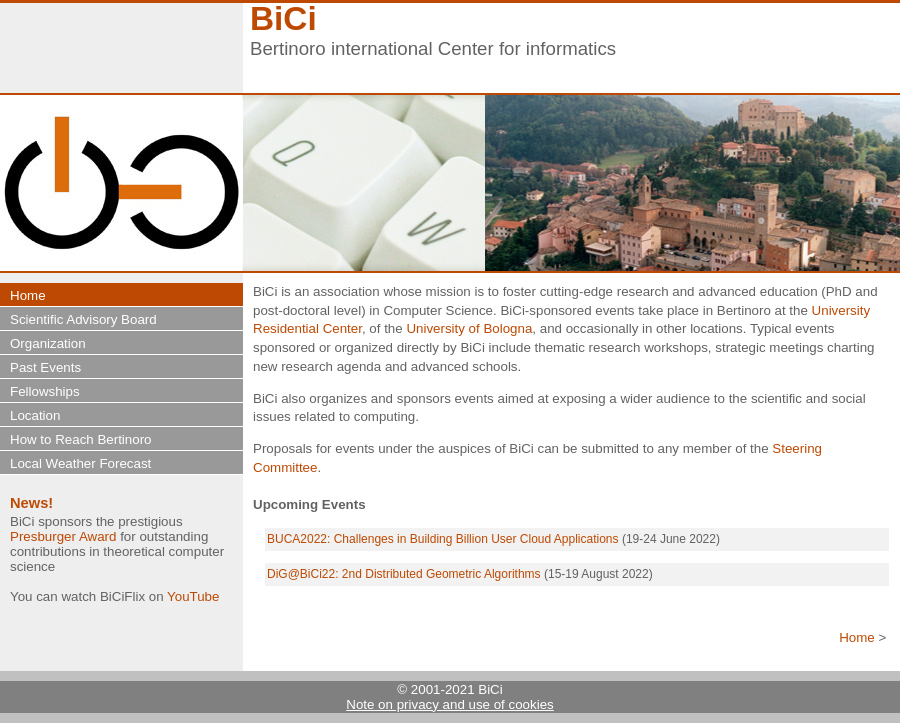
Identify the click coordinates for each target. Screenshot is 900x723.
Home (857, 637)
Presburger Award (63, 536)
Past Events (45, 367)
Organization (48, 343)
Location (35, 415)
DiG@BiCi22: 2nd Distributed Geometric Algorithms (404, 574)
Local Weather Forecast (80, 463)
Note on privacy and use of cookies (449, 704)
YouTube (193, 596)
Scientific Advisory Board (83, 319)
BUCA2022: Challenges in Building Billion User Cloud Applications (443, 539)
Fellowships (45, 391)
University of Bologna (469, 328)
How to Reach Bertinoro (81, 439)
